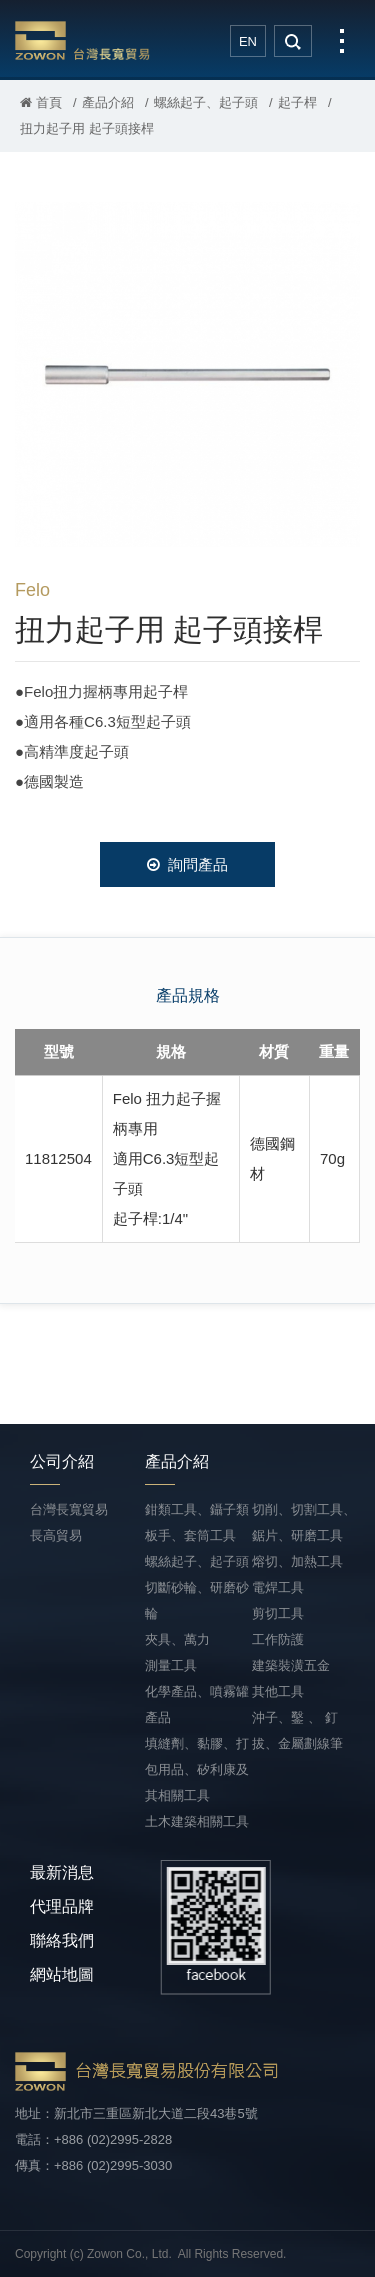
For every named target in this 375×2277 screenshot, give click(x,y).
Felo (32, 590)
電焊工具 (278, 1587)
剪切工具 (278, 1613)
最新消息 (62, 1872)
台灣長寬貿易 (82, 40)
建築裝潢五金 (291, 1665)
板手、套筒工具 (190, 1535)
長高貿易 (56, 1535)
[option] (187, 374)
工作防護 (278, 1639)
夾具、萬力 (177, 1639)
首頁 (41, 102)
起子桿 (297, 102)
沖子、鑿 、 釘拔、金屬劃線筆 (297, 1730)
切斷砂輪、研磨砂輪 (197, 1600)
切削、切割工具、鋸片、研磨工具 (304, 1522)
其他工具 (278, 1691)
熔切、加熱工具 (297, 1561)
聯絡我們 (62, 1940)
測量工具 (171, 1665)
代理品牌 (62, 1906)
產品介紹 (108, 102)
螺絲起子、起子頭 (206, 102)
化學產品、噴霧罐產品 (197, 1704)
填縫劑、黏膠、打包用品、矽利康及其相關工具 (197, 1769)
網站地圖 (62, 1974)
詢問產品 (187, 864)
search (293, 41)
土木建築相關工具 (197, 1821)
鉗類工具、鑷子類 (197, 1509)
